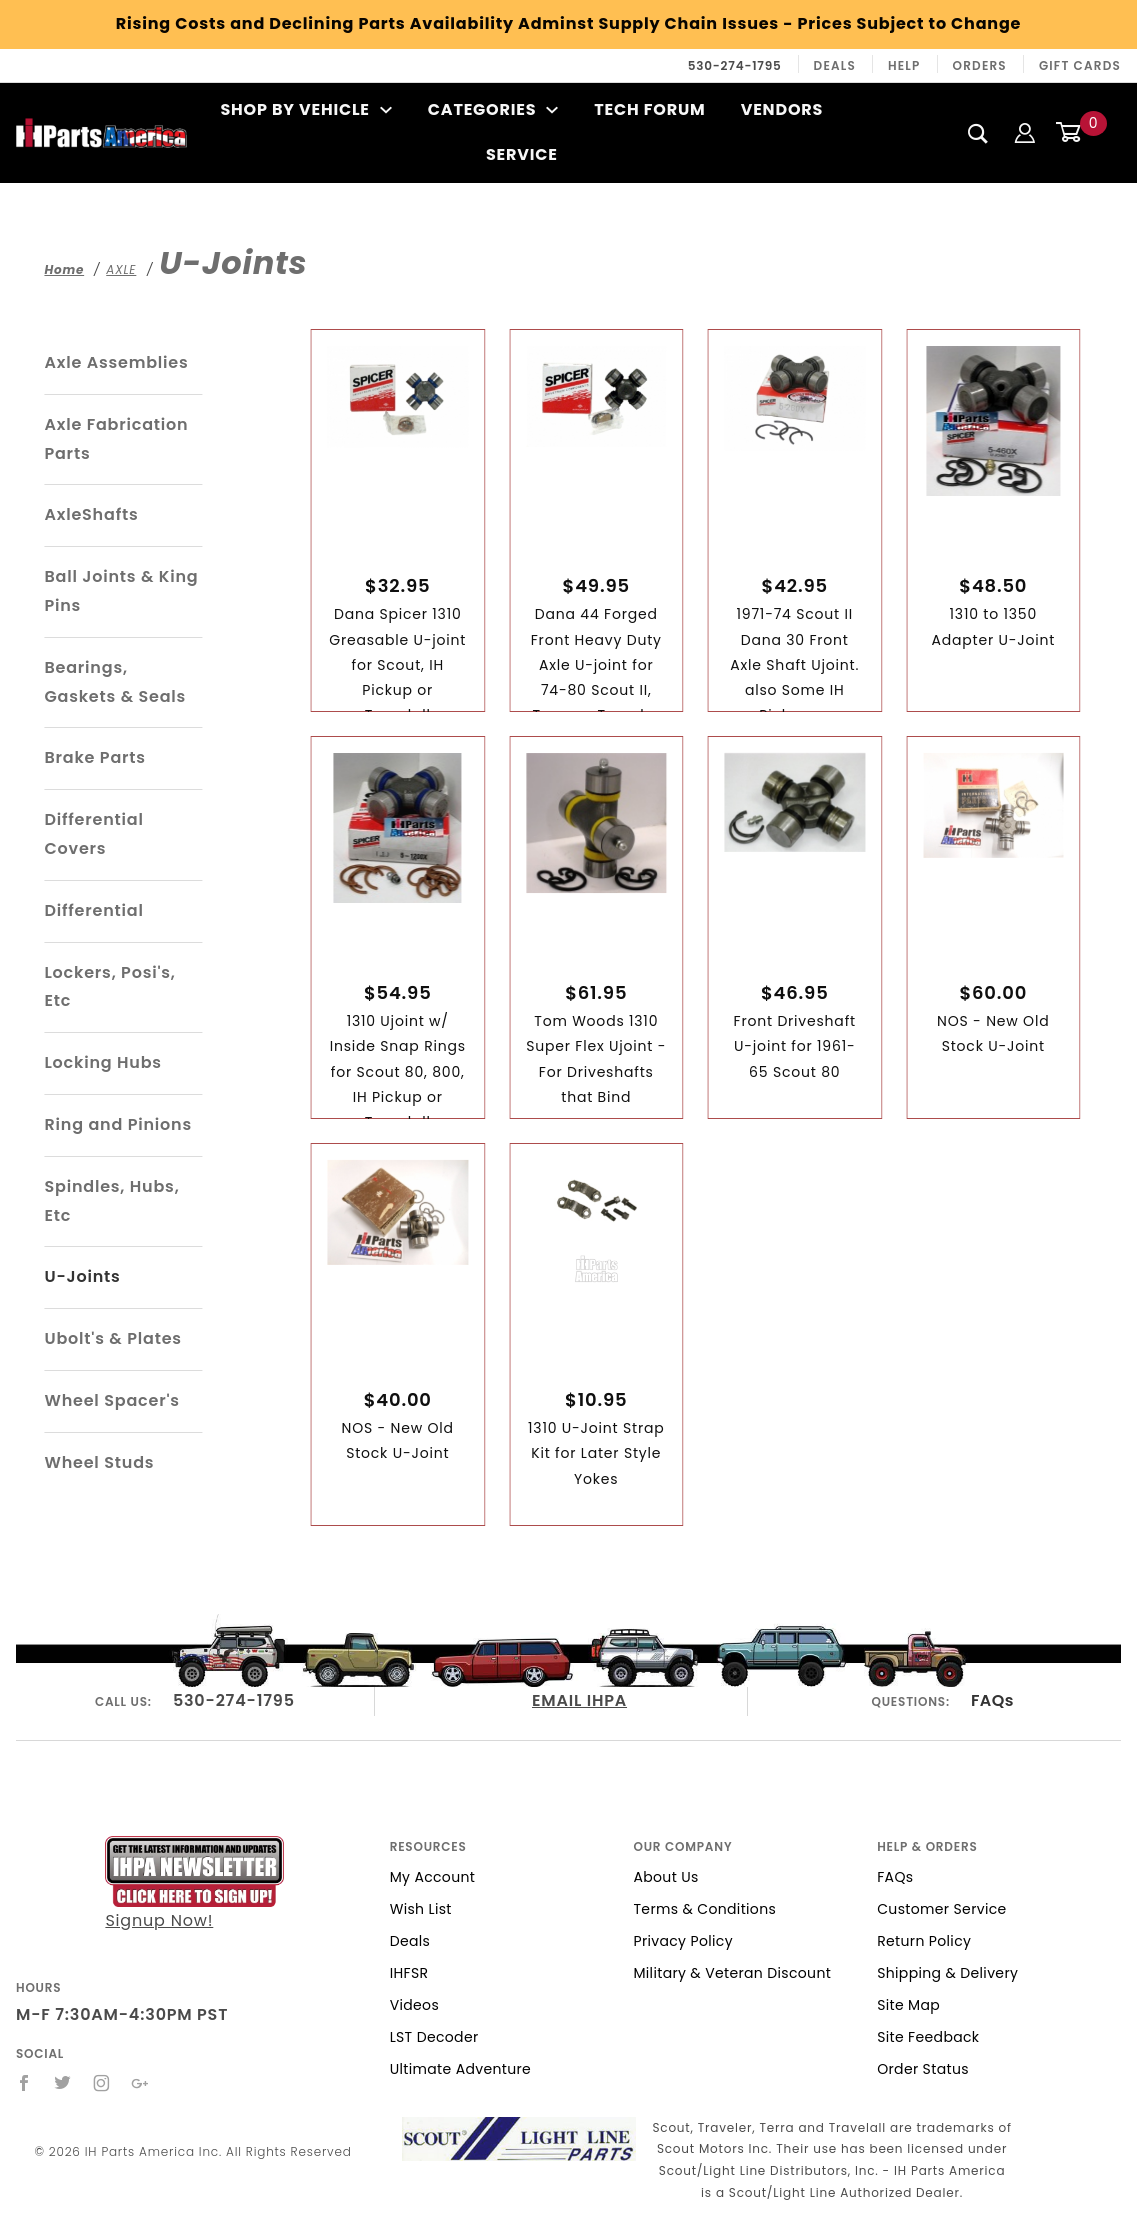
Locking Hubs (102, 1062)
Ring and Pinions (118, 1124)
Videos (414, 2005)
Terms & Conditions (704, 1909)
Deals (835, 65)
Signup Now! (194, 1884)
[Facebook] (24, 2083)
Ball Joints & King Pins (121, 591)
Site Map (908, 2005)
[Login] (1025, 132)
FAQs (992, 1700)
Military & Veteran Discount (732, 1973)
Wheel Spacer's (111, 1400)
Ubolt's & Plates (112, 1338)
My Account (433, 1877)
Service (522, 154)
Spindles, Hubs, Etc (111, 1201)
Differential (93, 910)
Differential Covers (93, 834)
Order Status (923, 2069)
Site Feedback (928, 2037)
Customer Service (941, 1909)
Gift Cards (1080, 65)
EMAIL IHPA (579, 1700)
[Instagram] (102, 2083)
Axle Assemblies (116, 362)
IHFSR (409, 1973)
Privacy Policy (682, 1941)
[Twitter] (63, 2083)
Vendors (782, 109)
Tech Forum (649, 109)
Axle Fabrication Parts (116, 439)
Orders (980, 65)
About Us (665, 1877)
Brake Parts (94, 757)
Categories (493, 109)
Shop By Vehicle (306, 109)
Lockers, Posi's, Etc (109, 987)
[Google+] (140, 2083)
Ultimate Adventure (460, 2069)
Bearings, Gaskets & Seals (115, 682)
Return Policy (924, 1941)
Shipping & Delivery (947, 1973)
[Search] (978, 133)
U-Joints (82, 1276)
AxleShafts (91, 514)
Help (904, 65)
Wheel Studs (99, 1462)
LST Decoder (434, 2037)
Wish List (421, 1909)
